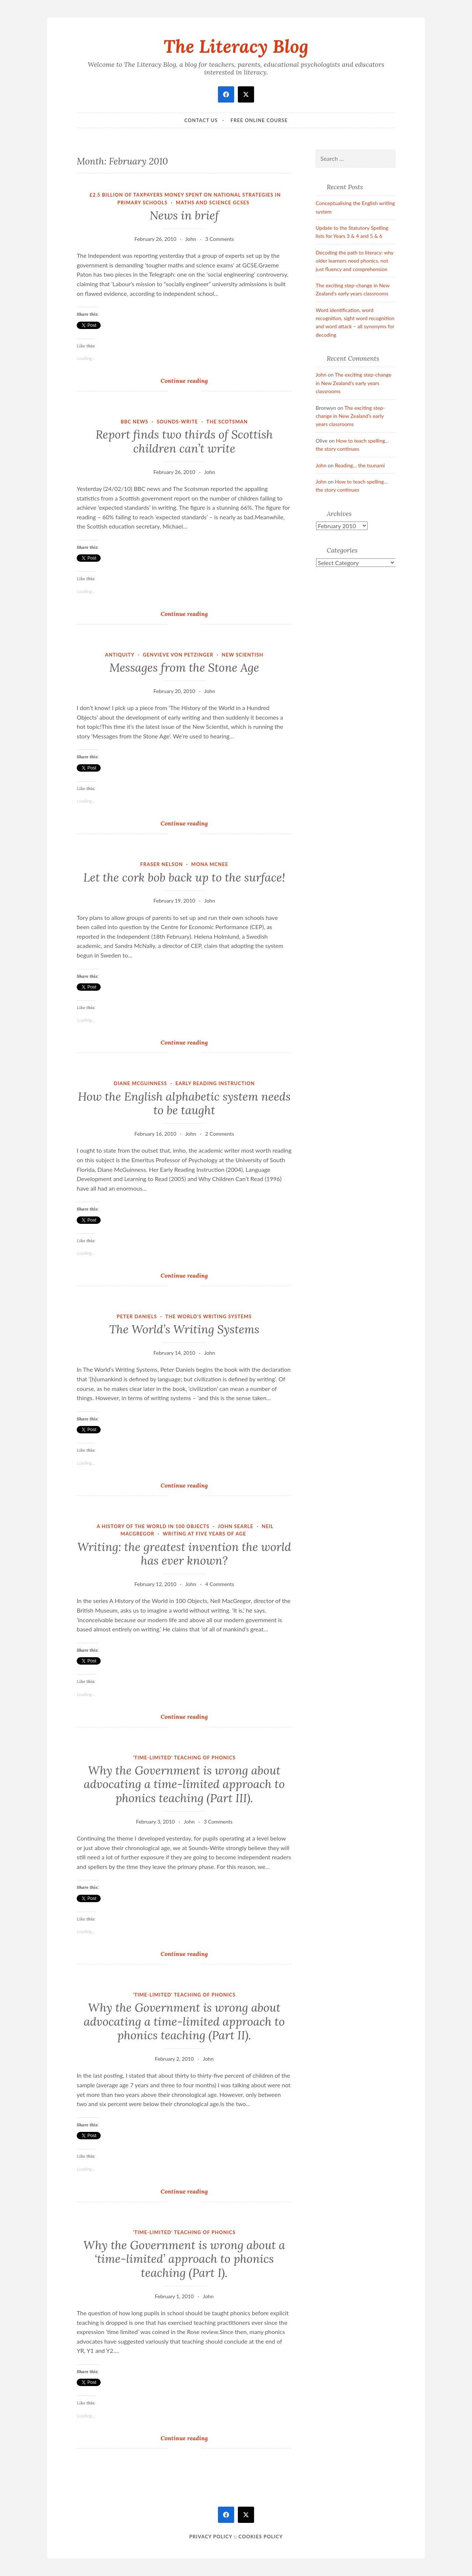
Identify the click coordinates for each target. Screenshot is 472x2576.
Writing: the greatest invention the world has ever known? (184, 1554)
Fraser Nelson (161, 864)
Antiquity (120, 655)
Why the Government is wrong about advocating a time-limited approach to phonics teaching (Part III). (184, 1784)
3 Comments (219, 239)
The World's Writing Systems (208, 1316)
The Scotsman (227, 422)
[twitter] (246, 94)
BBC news (134, 422)
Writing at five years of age (204, 1534)
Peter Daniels (137, 1316)
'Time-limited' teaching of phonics (184, 1757)
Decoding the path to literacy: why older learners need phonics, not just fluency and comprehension (354, 260)
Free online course (259, 120)
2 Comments (219, 1134)
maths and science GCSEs (212, 202)
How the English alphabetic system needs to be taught (184, 1103)
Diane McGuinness (140, 1083)
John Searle (236, 1526)
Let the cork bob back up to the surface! (184, 877)
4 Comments (219, 1584)
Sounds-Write (177, 422)
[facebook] (226, 94)
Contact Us (201, 120)
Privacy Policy (210, 2536)
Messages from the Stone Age (184, 667)
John (190, 239)
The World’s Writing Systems (184, 1329)
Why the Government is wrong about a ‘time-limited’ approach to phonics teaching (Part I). (184, 2259)
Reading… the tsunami (360, 465)
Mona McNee (209, 864)
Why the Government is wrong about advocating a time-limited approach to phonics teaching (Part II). (184, 2021)
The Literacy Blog (235, 46)
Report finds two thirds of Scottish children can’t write (184, 441)
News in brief (184, 215)
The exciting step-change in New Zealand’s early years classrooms (353, 382)
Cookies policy (261, 2536)
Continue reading (191, 380)
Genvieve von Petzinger (178, 655)
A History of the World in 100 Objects (153, 1526)
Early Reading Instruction (215, 1083)
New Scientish (242, 655)
